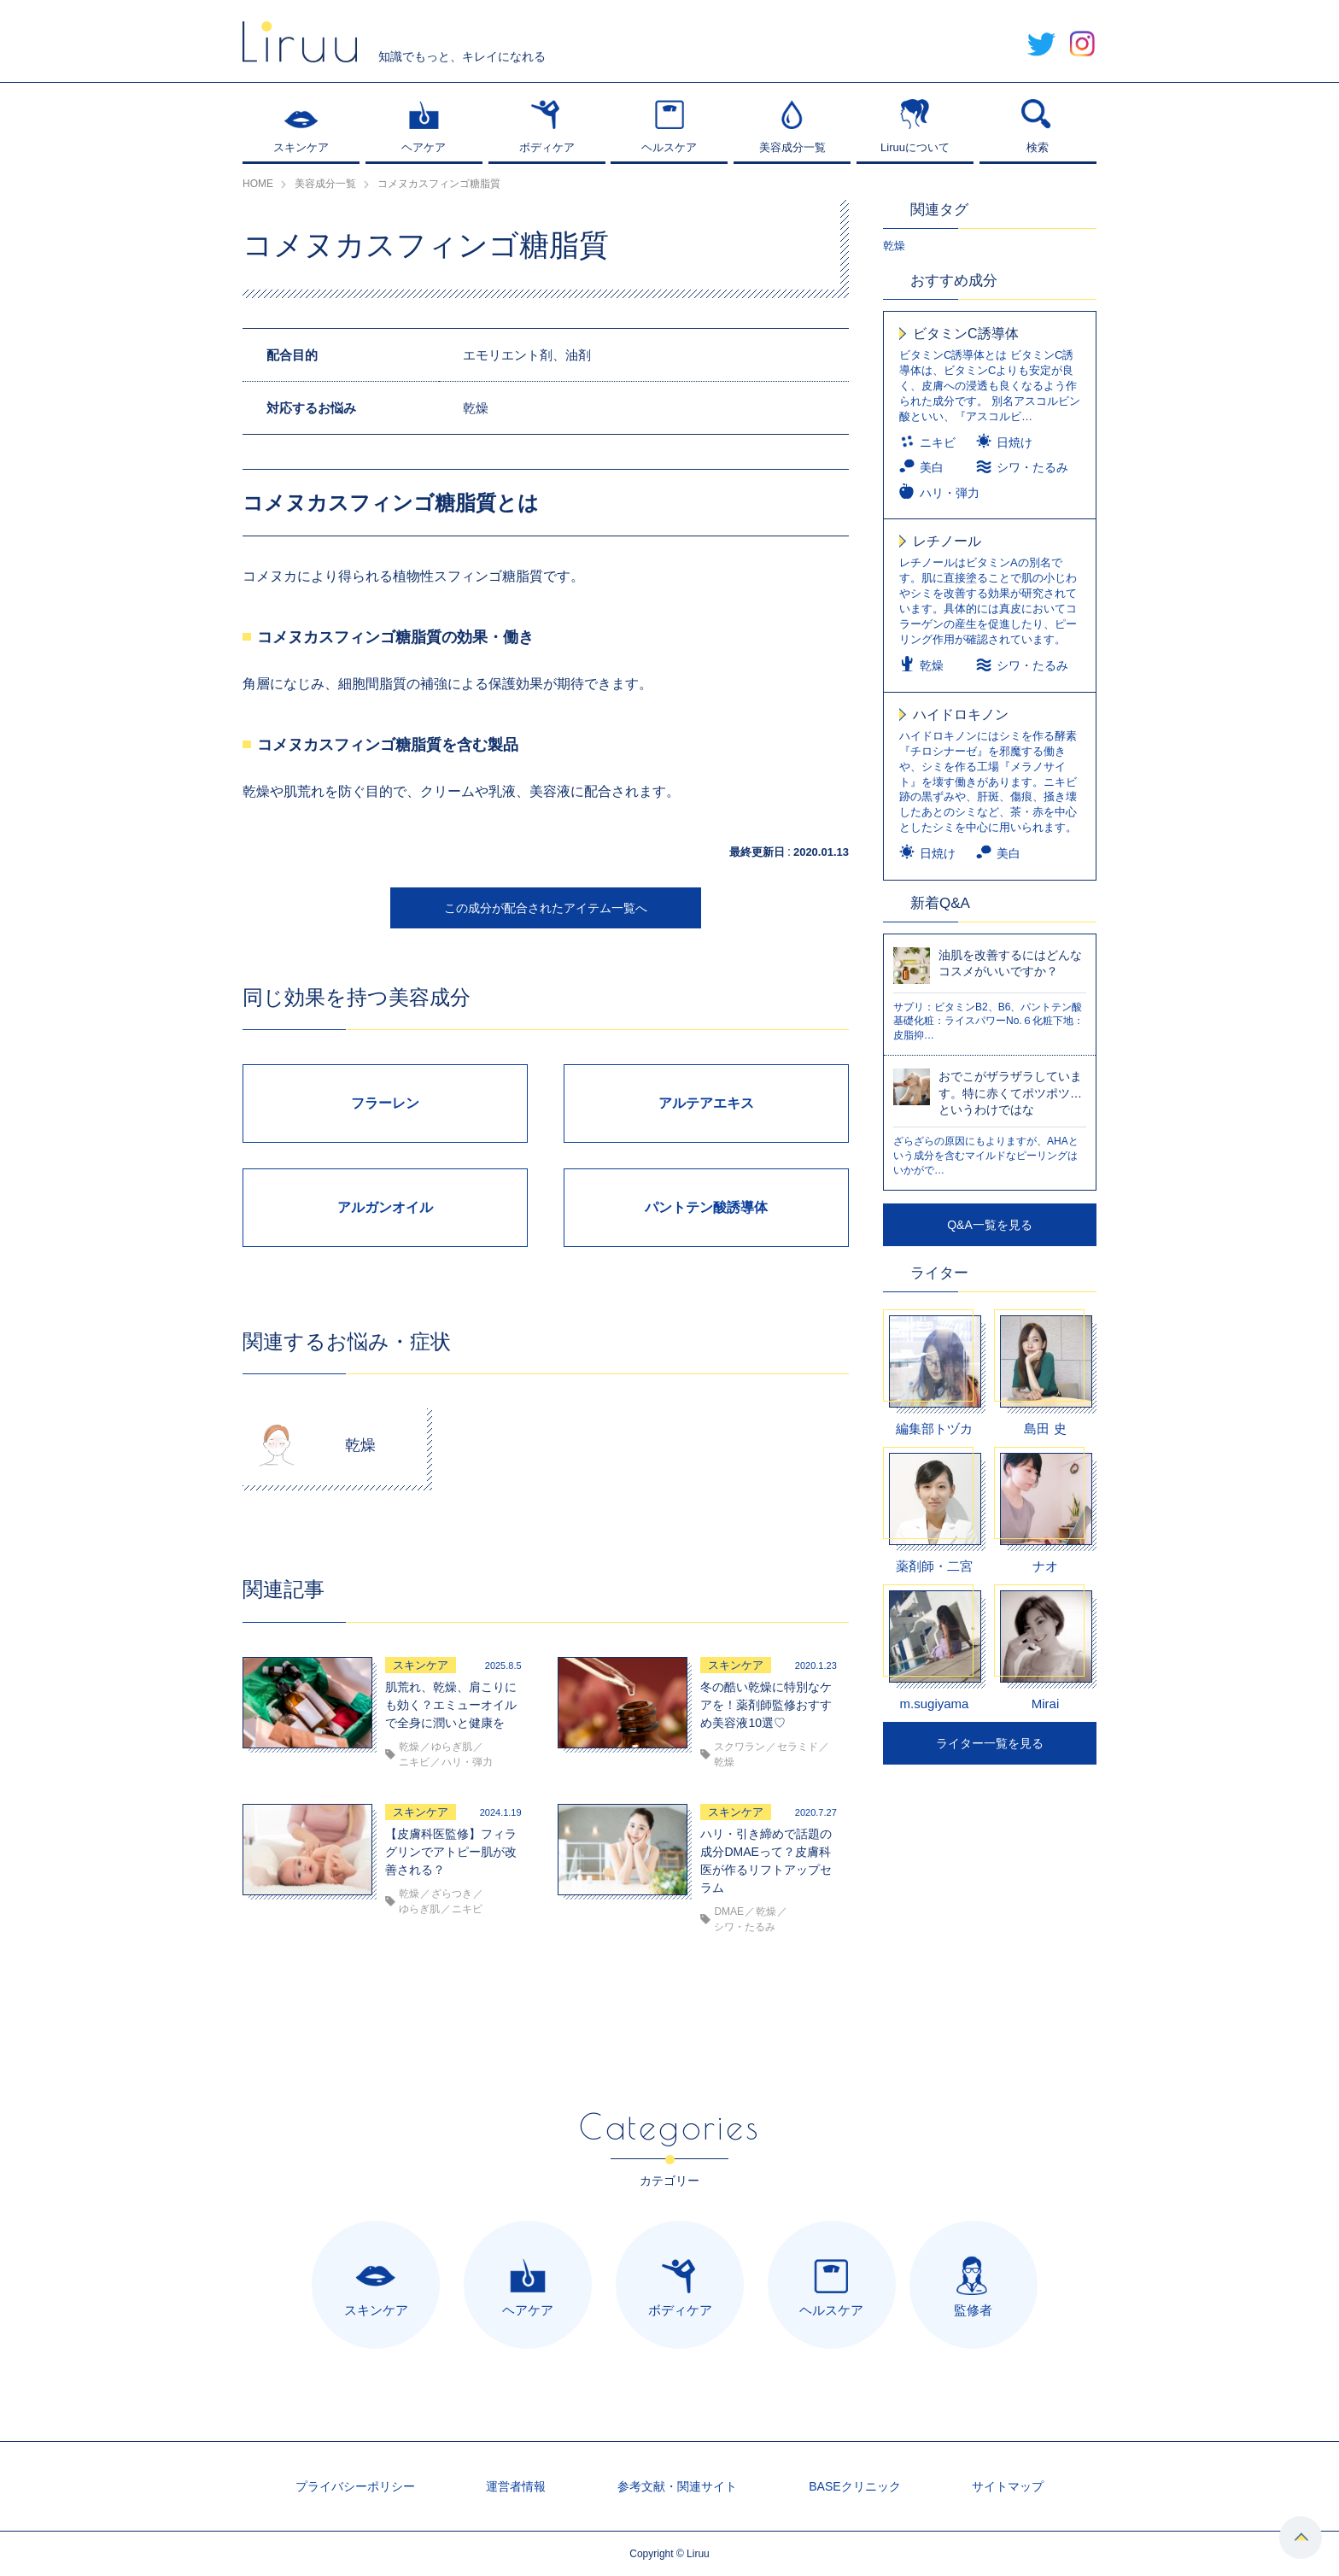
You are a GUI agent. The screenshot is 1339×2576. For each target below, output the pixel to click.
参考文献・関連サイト (677, 2486)
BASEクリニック (854, 2486)
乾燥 (894, 245)
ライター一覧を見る (990, 1743)
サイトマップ (1008, 2486)
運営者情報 (516, 2486)
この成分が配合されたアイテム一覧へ (545, 908)
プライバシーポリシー (355, 2486)
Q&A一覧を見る (989, 1225)
